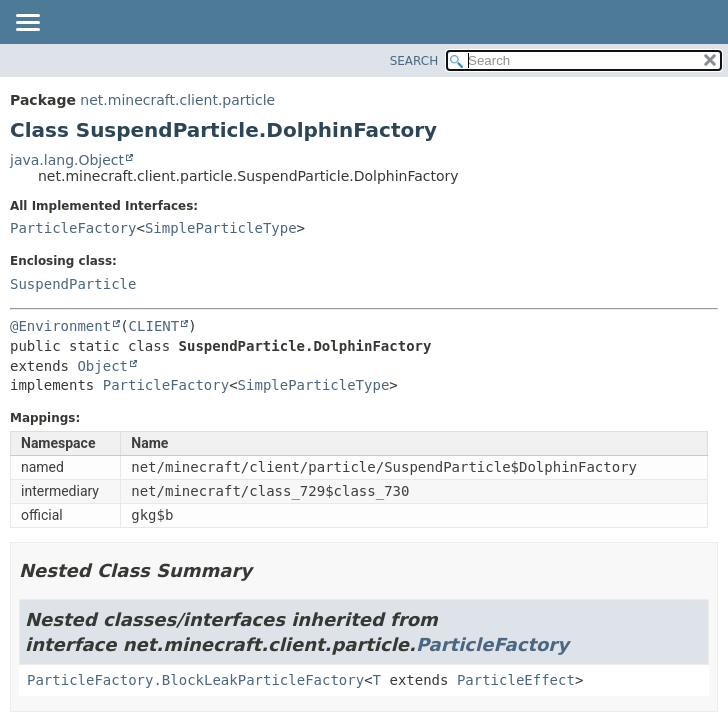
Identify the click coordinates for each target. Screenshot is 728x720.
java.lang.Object (67, 160)
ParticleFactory (73, 228)
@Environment (60, 326)
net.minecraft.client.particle (177, 100)
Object (102, 366)
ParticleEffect (516, 680)
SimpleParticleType (221, 228)
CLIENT (154, 326)
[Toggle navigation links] (27, 24)
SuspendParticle (73, 284)
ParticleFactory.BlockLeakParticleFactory (195, 680)
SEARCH (414, 61)
